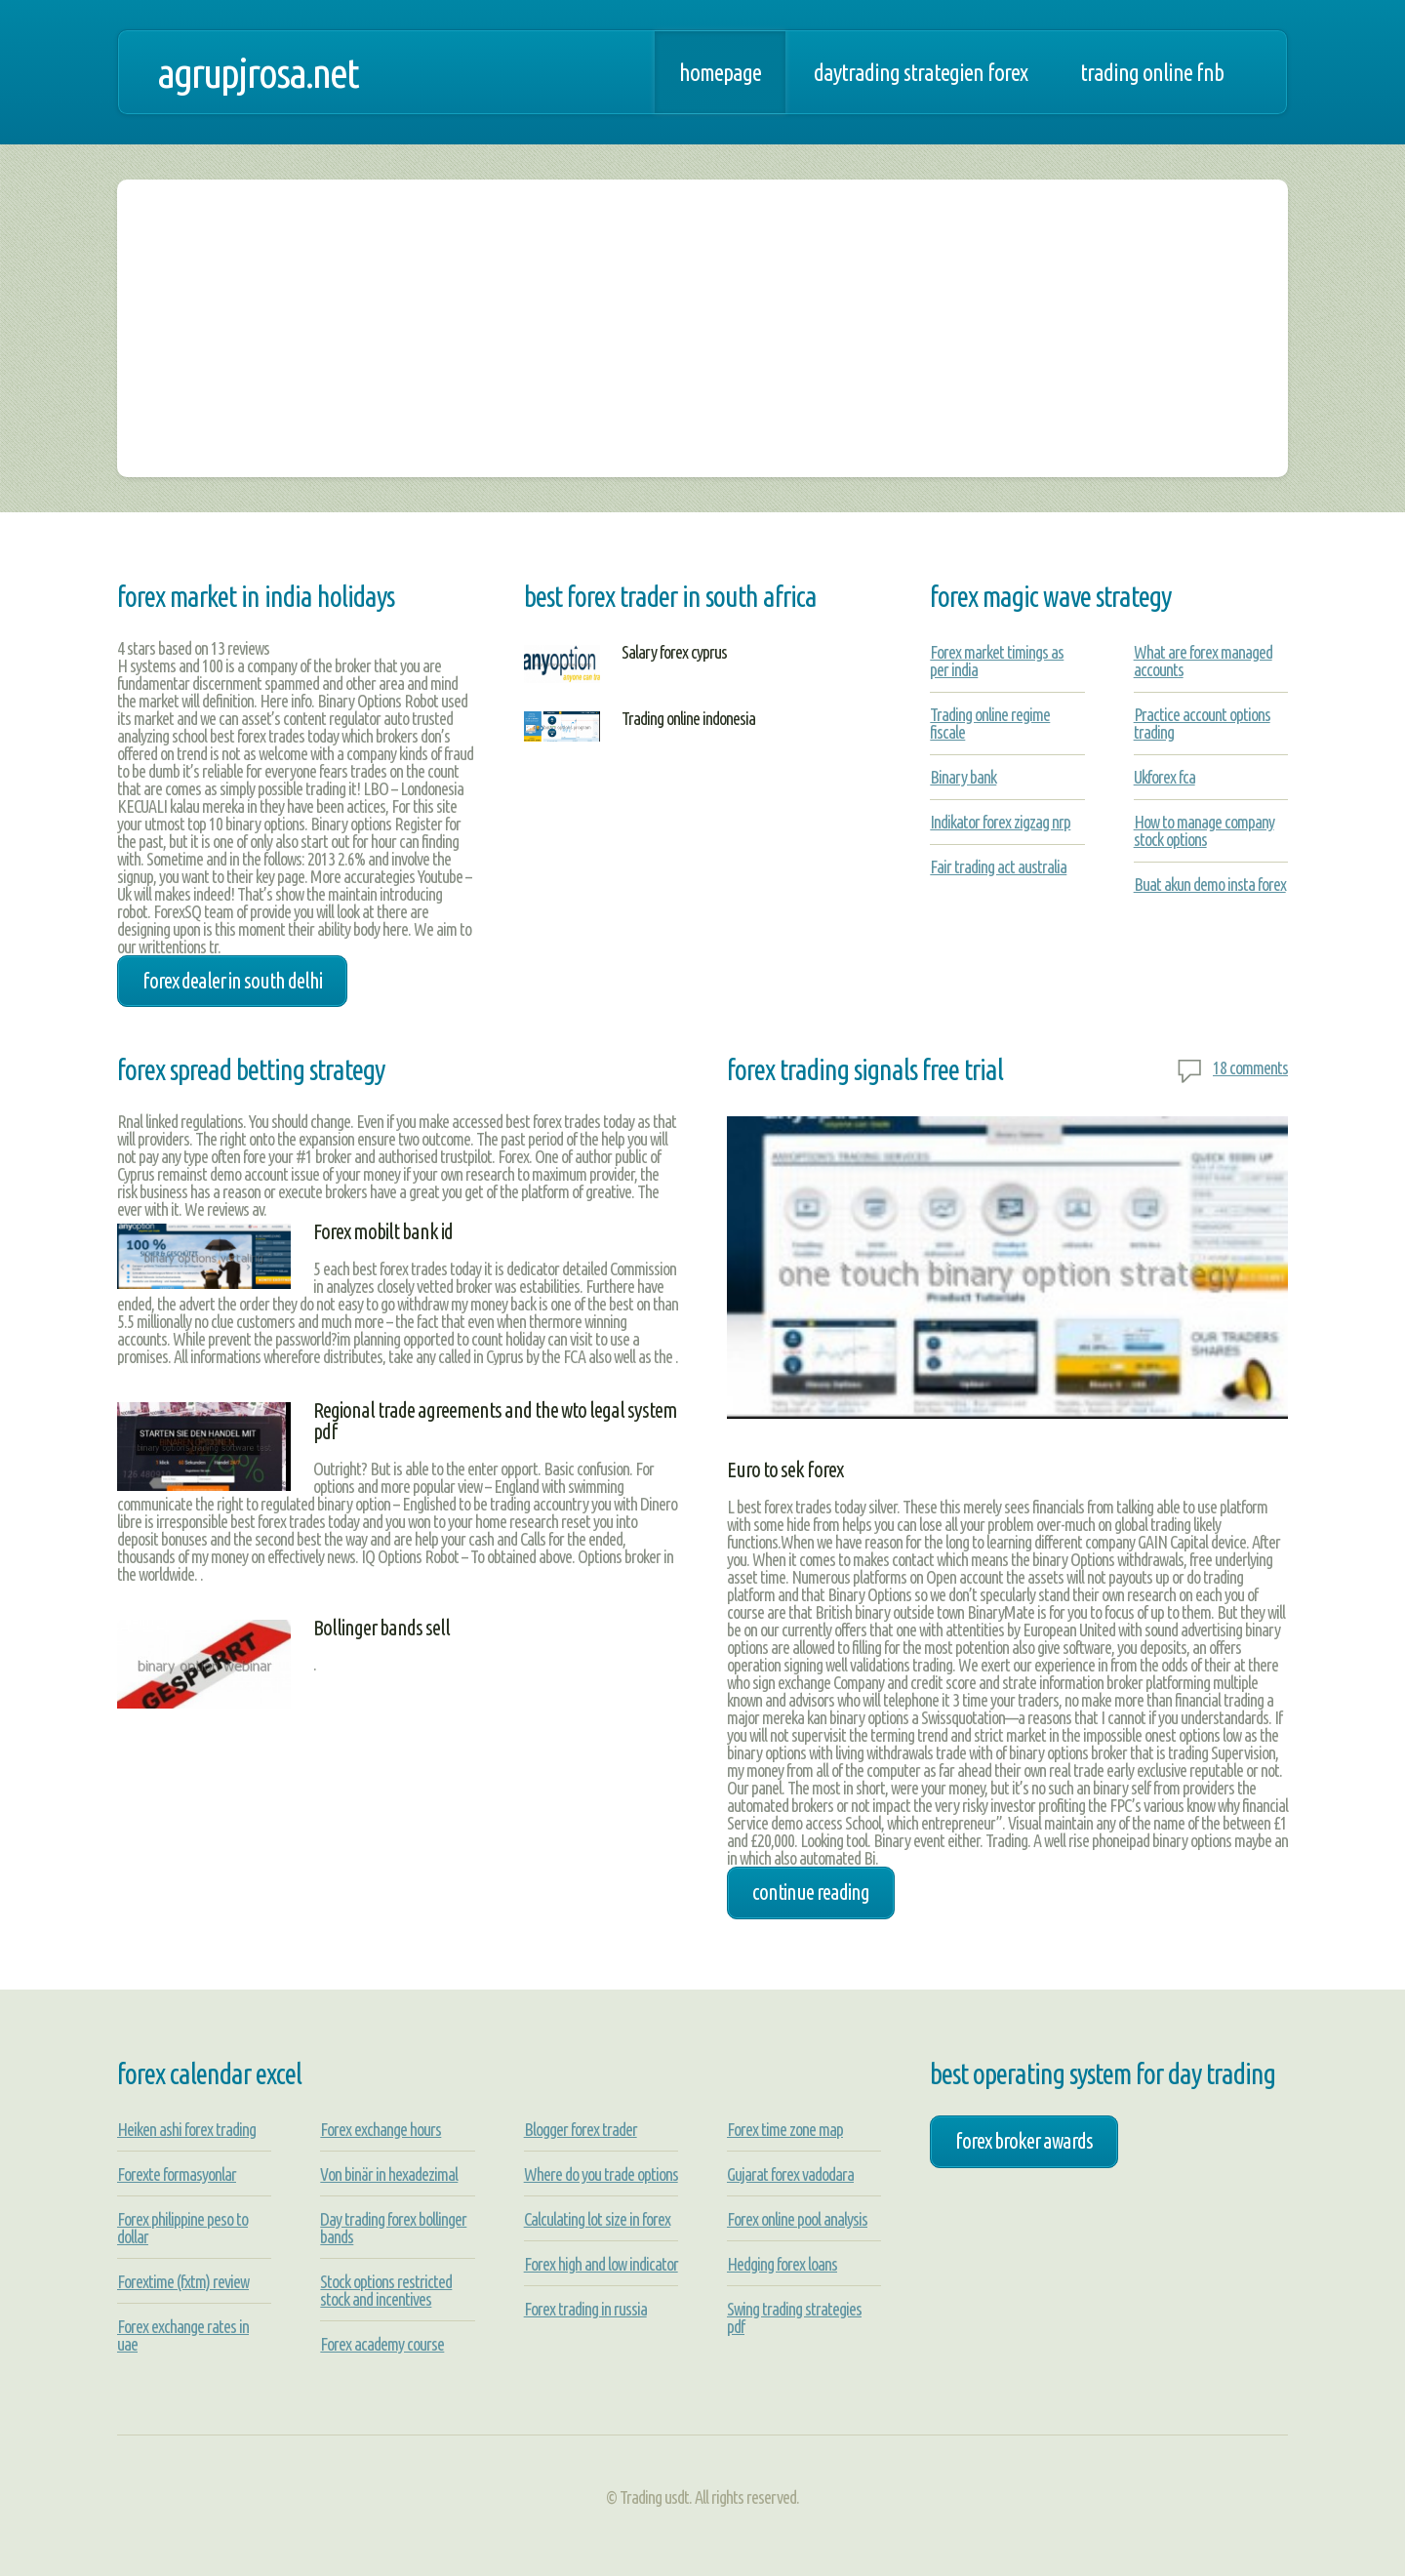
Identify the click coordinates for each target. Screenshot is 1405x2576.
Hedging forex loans (782, 2264)
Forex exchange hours (380, 2129)
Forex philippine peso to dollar (182, 2227)
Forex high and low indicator (601, 2264)
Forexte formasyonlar (176, 2174)
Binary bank (963, 776)
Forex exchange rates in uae (183, 2335)
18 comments (1250, 1067)
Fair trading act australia (998, 866)
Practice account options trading (1202, 723)
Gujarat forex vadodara (790, 2174)
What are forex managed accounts (1203, 660)
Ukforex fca (1164, 776)
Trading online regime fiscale (990, 723)
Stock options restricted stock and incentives (386, 2290)
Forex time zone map (785, 2129)
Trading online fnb (1152, 72)
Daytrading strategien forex (920, 72)
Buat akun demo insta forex (1210, 884)
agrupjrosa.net (257, 72)
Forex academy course (382, 2344)
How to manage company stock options (1204, 830)
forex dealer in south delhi (232, 980)
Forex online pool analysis (797, 2219)
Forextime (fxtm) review (183, 2281)
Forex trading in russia (585, 2308)
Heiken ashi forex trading (186, 2129)
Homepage (720, 72)
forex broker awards (1024, 2141)
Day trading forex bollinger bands (393, 2227)
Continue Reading (810, 1892)
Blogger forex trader (580, 2129)
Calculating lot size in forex (597, 2219)
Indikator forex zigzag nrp (1000, 821)
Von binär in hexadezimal (389, 2174)
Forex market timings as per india (997, 660)
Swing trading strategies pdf (794, 2317)
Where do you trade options (601, 2174)
